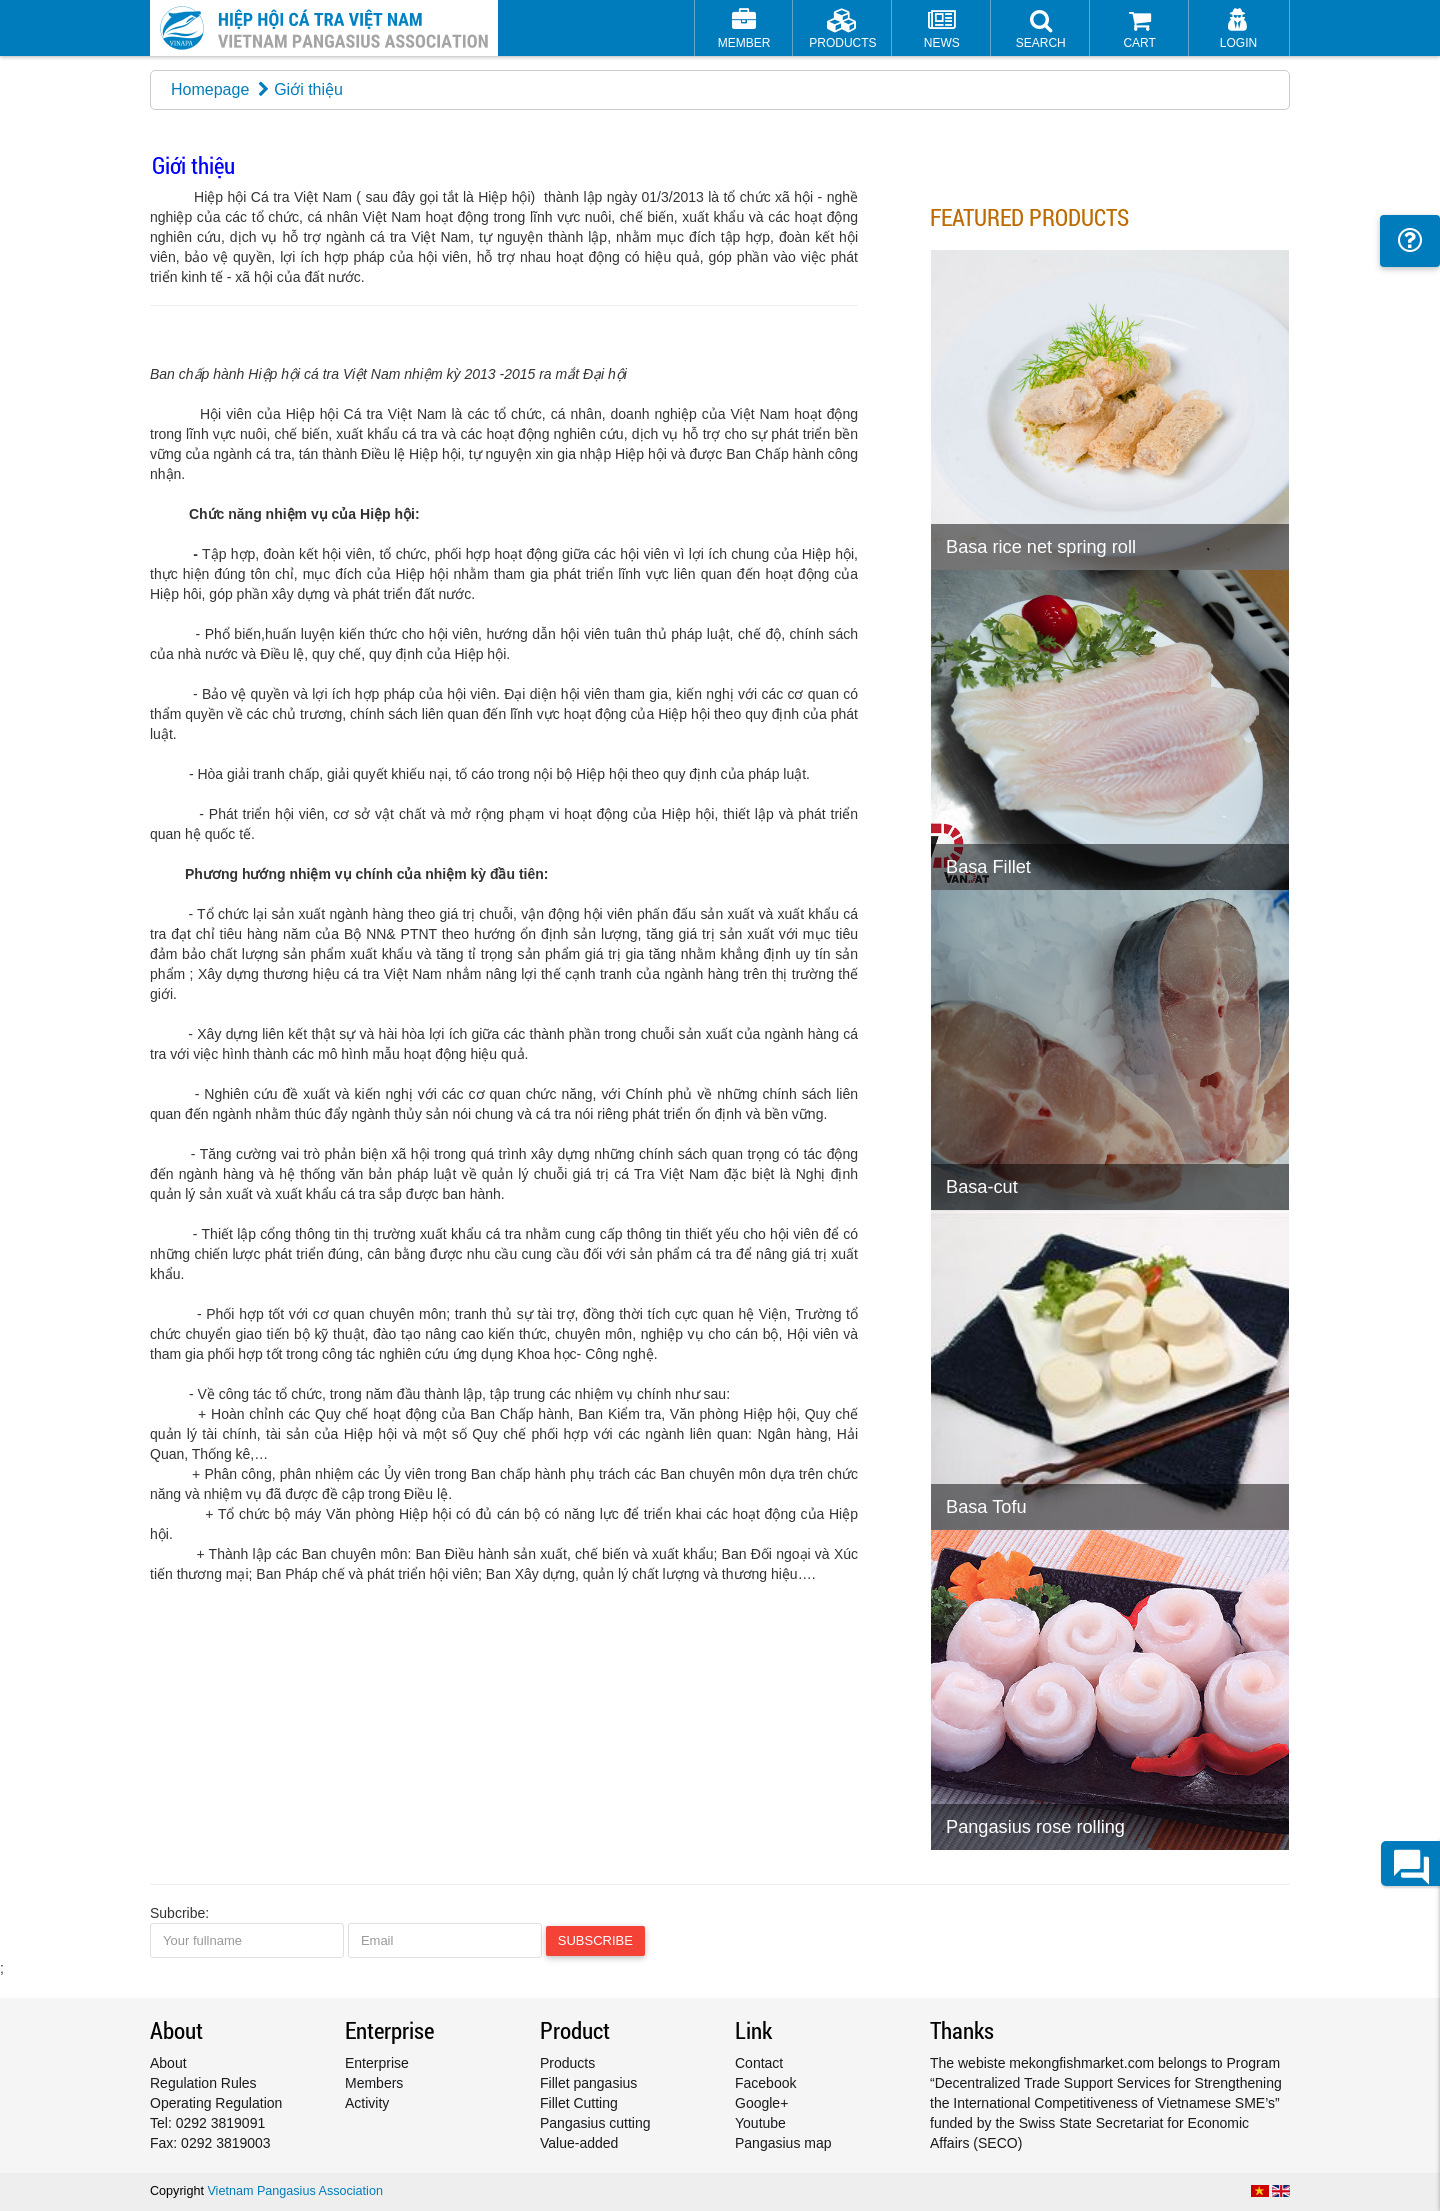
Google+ (761, 2103)
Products (567, 2063)
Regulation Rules (203, 2083)
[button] (1040, 30)
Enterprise (377, 2063)
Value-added (579, 2143)
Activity (367, 2103)
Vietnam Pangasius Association (295, 2191)
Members (374, 2083)
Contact (759, 2063)
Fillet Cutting (579, 2103)
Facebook (765, 2083)
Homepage (210, 89)
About (168, 2063)
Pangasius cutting (595, 2123)
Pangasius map (783, 2143)
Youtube (760, 2123)
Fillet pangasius (588, 2083)
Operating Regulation (216, 2103)
